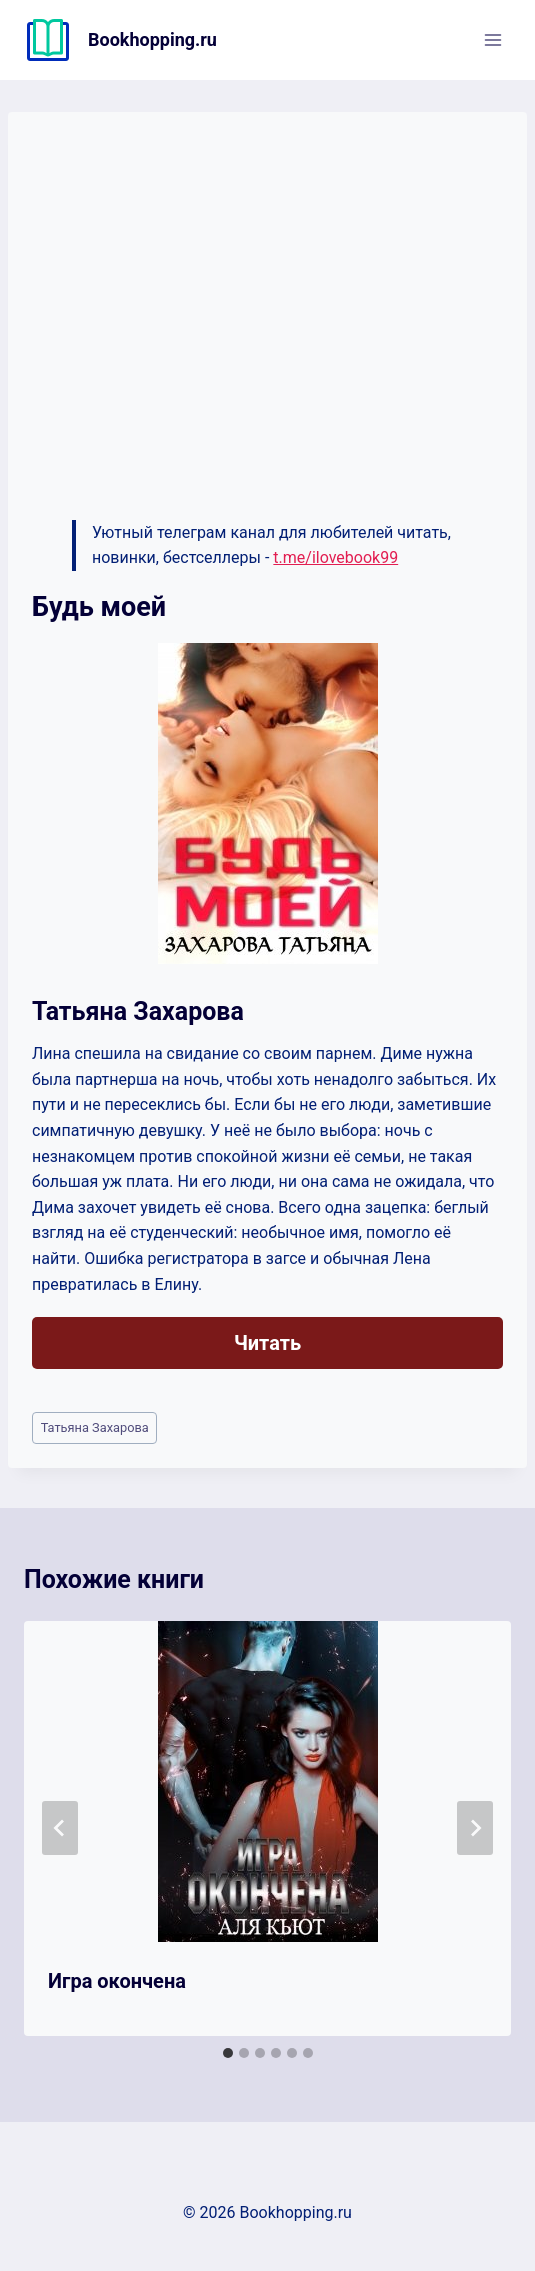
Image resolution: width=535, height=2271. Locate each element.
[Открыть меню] (492, 39)
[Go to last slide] (60, 1828)
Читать (267, 1343)
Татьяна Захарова (95, 1427)
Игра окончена (117, 1981)
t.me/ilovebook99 (335, 557)
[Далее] (475, 1828)
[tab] (228, 2053)
